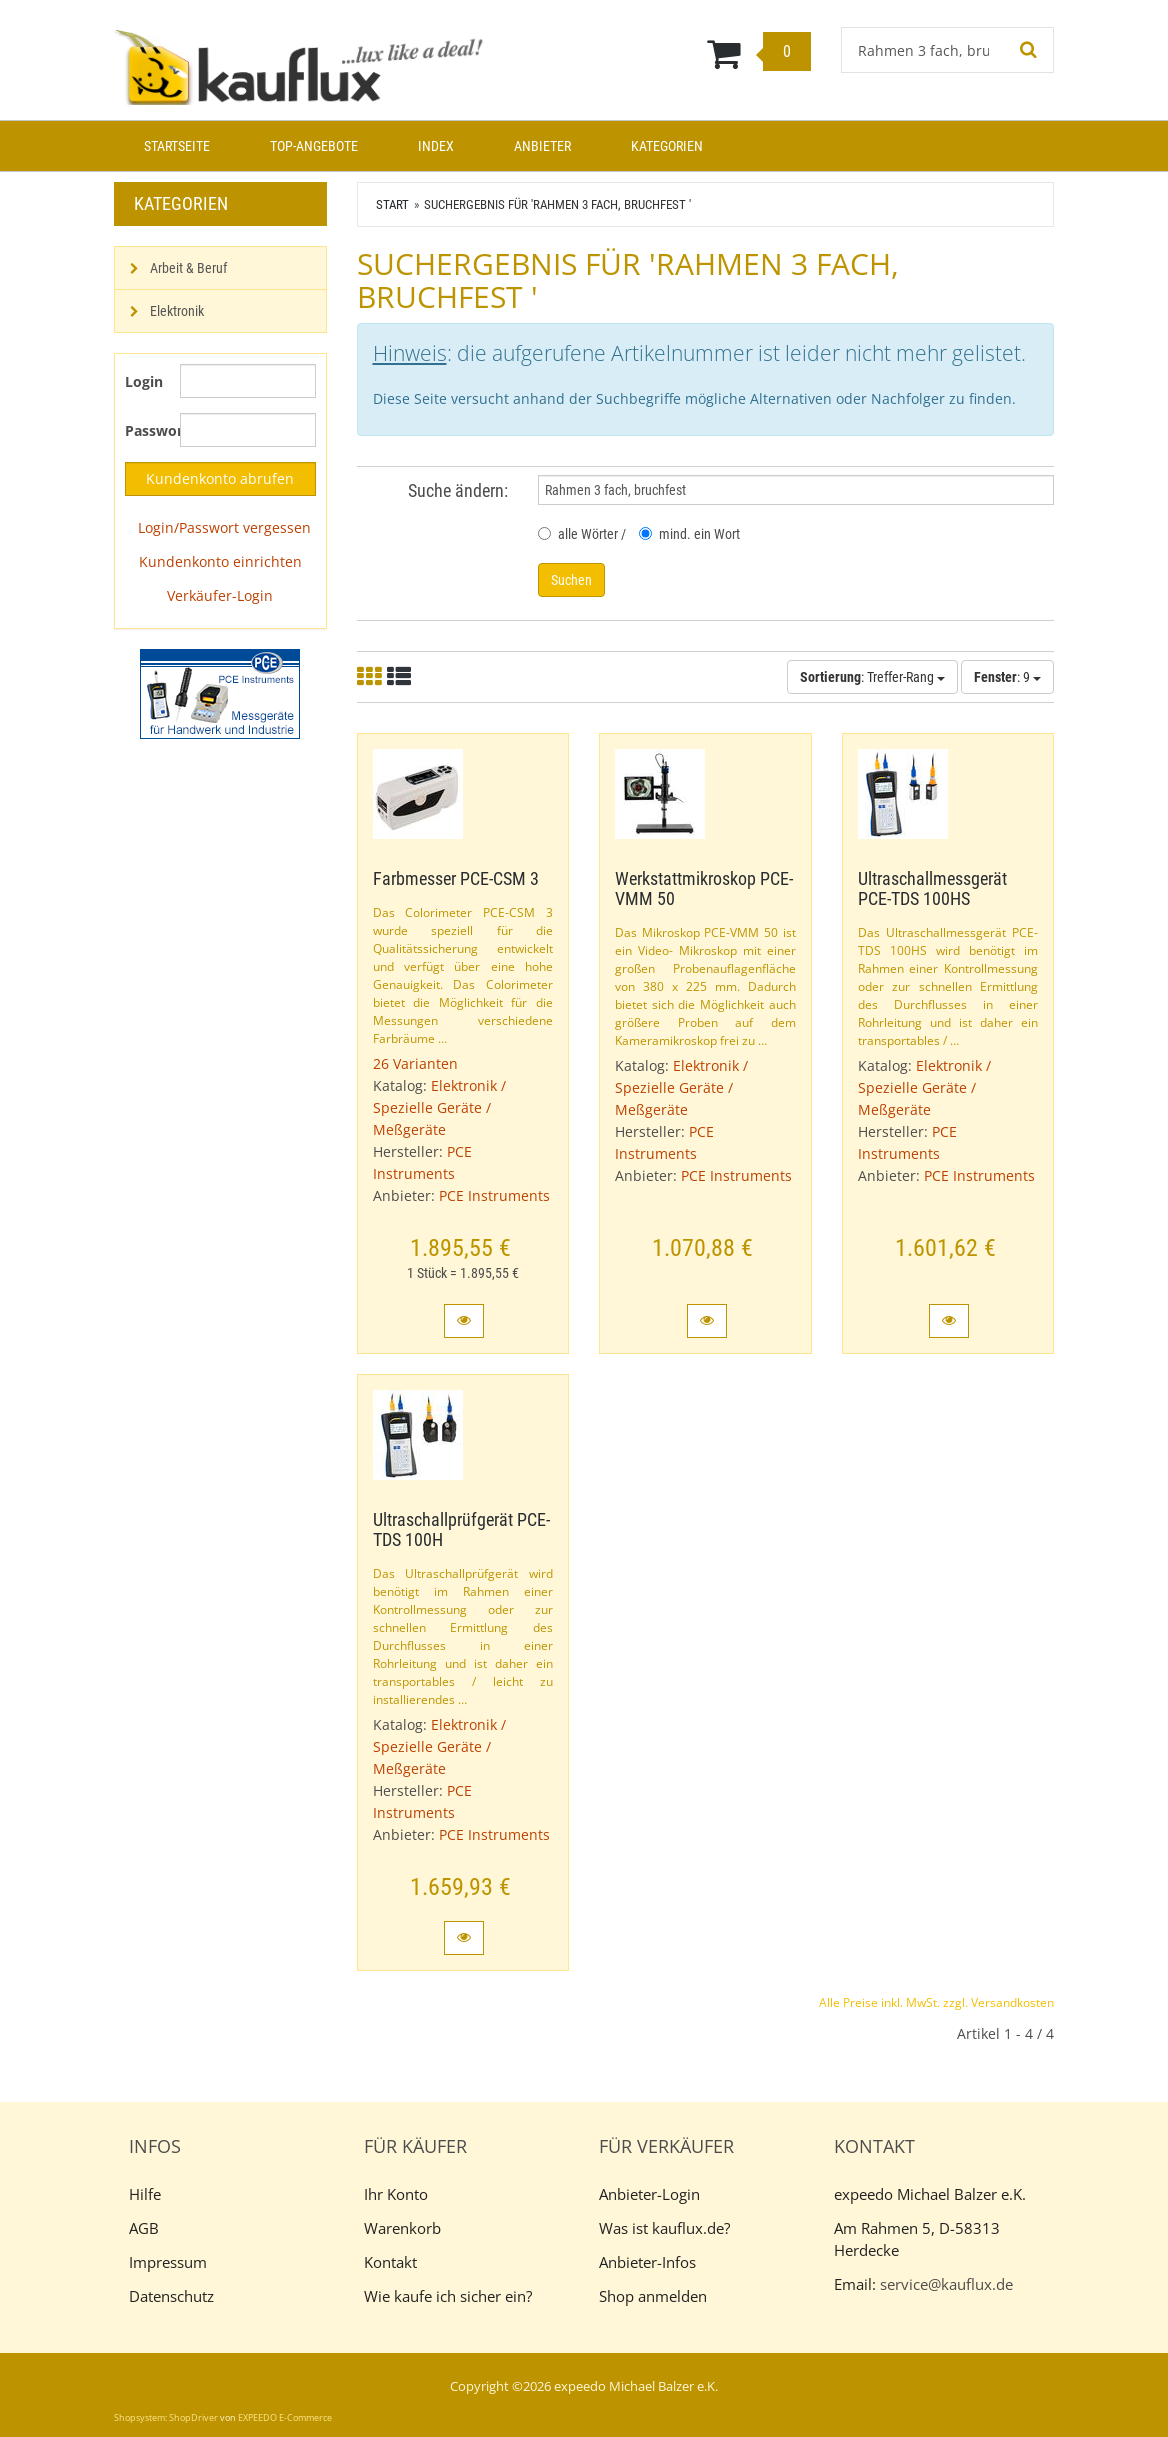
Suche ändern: (458, 490)
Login (144, 381)
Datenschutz (171, 2296)
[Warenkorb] (664, 53)
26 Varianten (415, 1063)
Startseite (177, 146)
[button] (464, 1321)
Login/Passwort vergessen (224, 527)
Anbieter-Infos (647, 2262)
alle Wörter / (582, 534)
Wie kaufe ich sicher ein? (448, 2296)
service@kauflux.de (946, 2284)
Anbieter (542, 146)
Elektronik (177, 311)
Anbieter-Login (649, 2194)
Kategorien (667, 146)
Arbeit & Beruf (188, 268)
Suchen (571, 580)
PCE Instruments (494, 1195)
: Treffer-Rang (872, 677)
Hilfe (145, 2194)
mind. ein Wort (689, 534)
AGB (144, 2228)
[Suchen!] (1029, 50)
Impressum (168, 2262)
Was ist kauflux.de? (664, 2228)
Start (392, 204)
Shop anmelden (653, 2296)
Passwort (145, 430)
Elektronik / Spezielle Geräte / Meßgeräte (439, 1107)
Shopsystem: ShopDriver (166, 2417)
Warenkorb (402, 2228)
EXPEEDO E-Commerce (285, 2417)
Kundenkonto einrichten (220, 561)
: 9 (1007, 677)
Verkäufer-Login (220, 595)
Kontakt (390, 2262)
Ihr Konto (396, 2194)
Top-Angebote (314, 146)
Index (436, 146)
